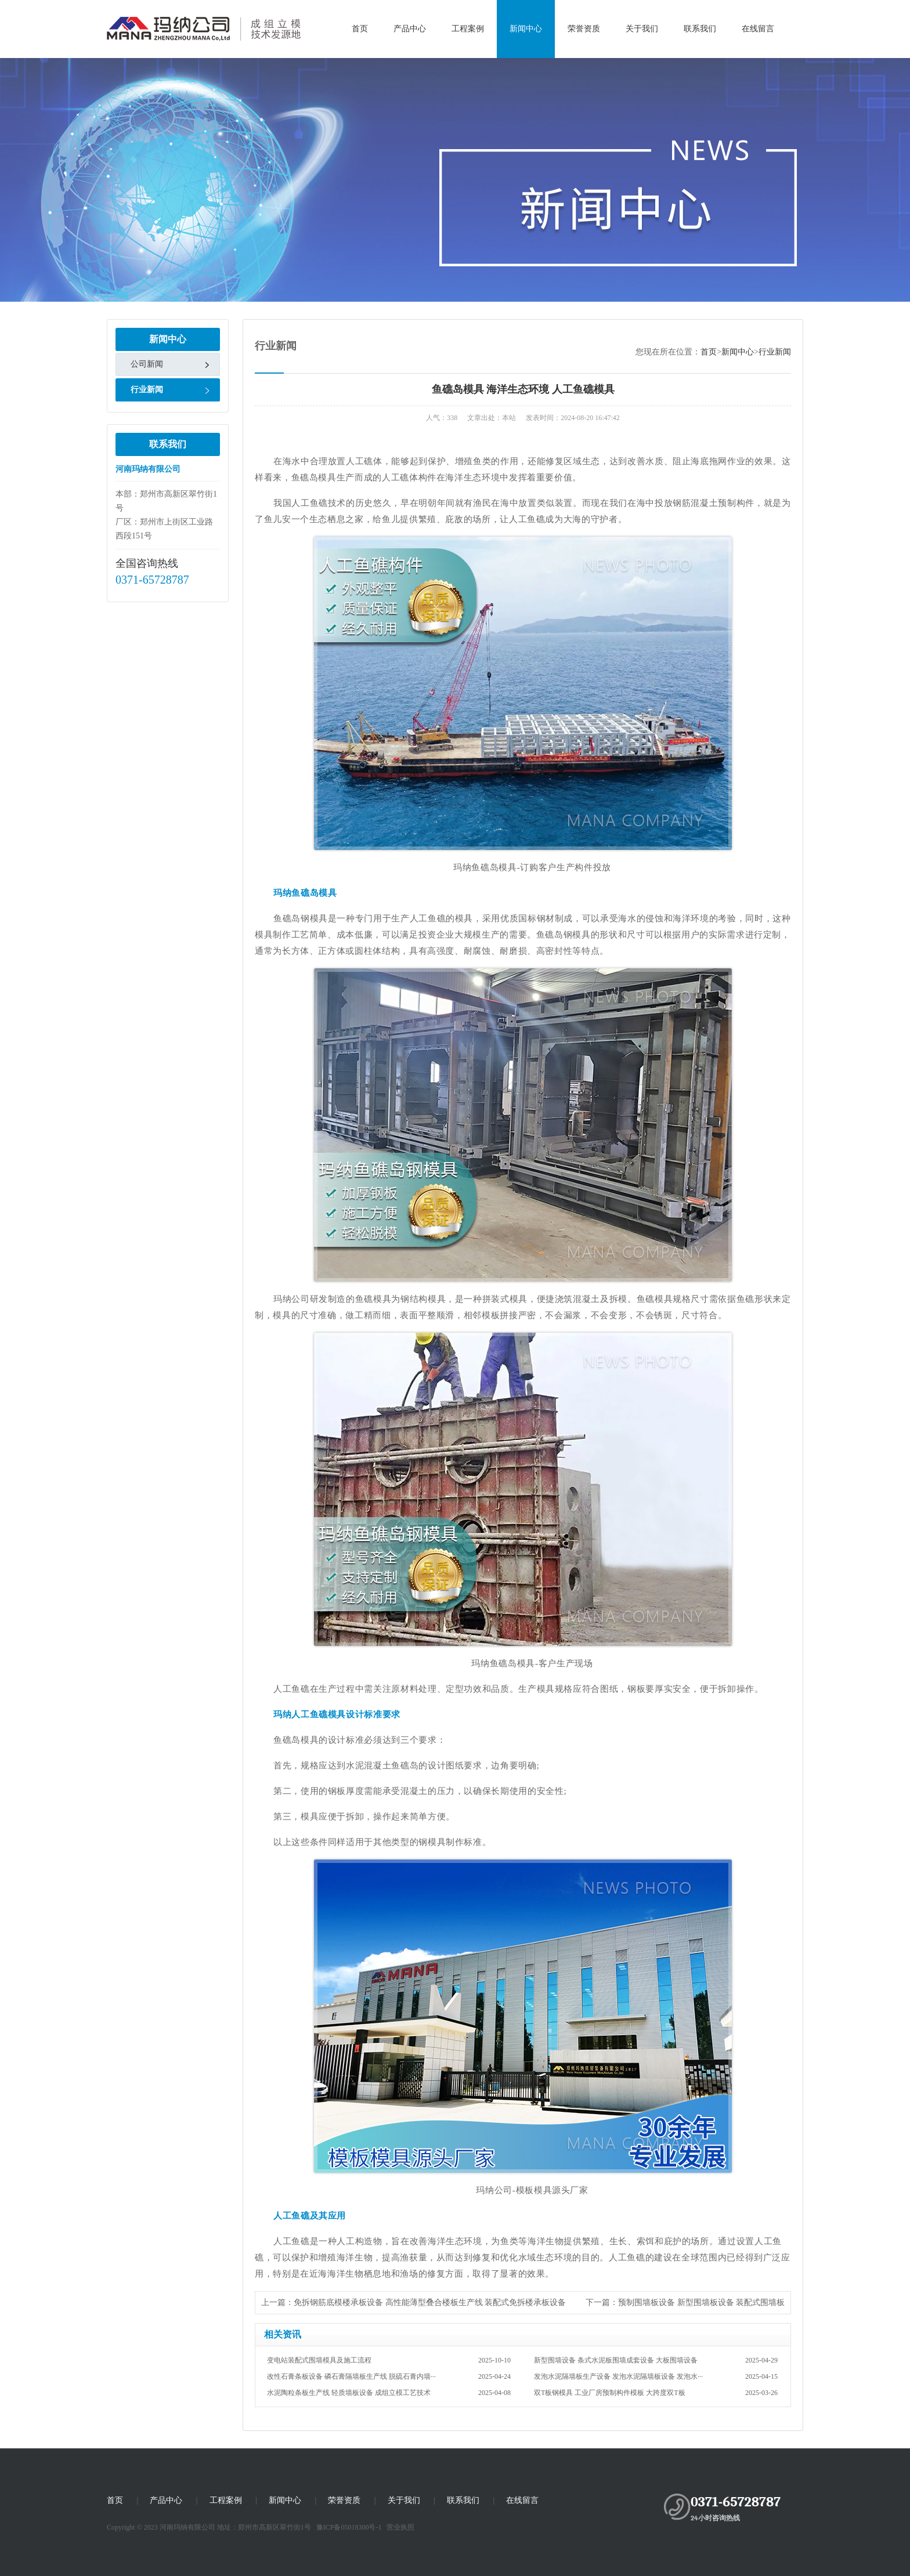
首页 (360, 28)
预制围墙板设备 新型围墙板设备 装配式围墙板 (701, 2302)
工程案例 (468, 28)
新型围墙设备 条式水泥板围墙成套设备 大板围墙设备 (656, 2360)
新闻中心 (526, 28)
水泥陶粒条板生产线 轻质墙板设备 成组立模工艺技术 (389, 2393)
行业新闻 (147, 389)
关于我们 (642, 28)
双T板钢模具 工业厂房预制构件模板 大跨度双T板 (656, 2393)
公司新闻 (147, 364)
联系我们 (700, 28)
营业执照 (400, 2527)
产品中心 (409, 28)
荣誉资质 (584, 28)
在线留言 (758, 28)
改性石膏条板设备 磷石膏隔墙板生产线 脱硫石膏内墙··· (389, 2376)
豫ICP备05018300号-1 (349, 2527)
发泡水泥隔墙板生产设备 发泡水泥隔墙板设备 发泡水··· (656, 2376)
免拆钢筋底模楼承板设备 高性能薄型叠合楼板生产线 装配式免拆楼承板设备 (430, 2302)
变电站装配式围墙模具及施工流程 (389, 2360)
